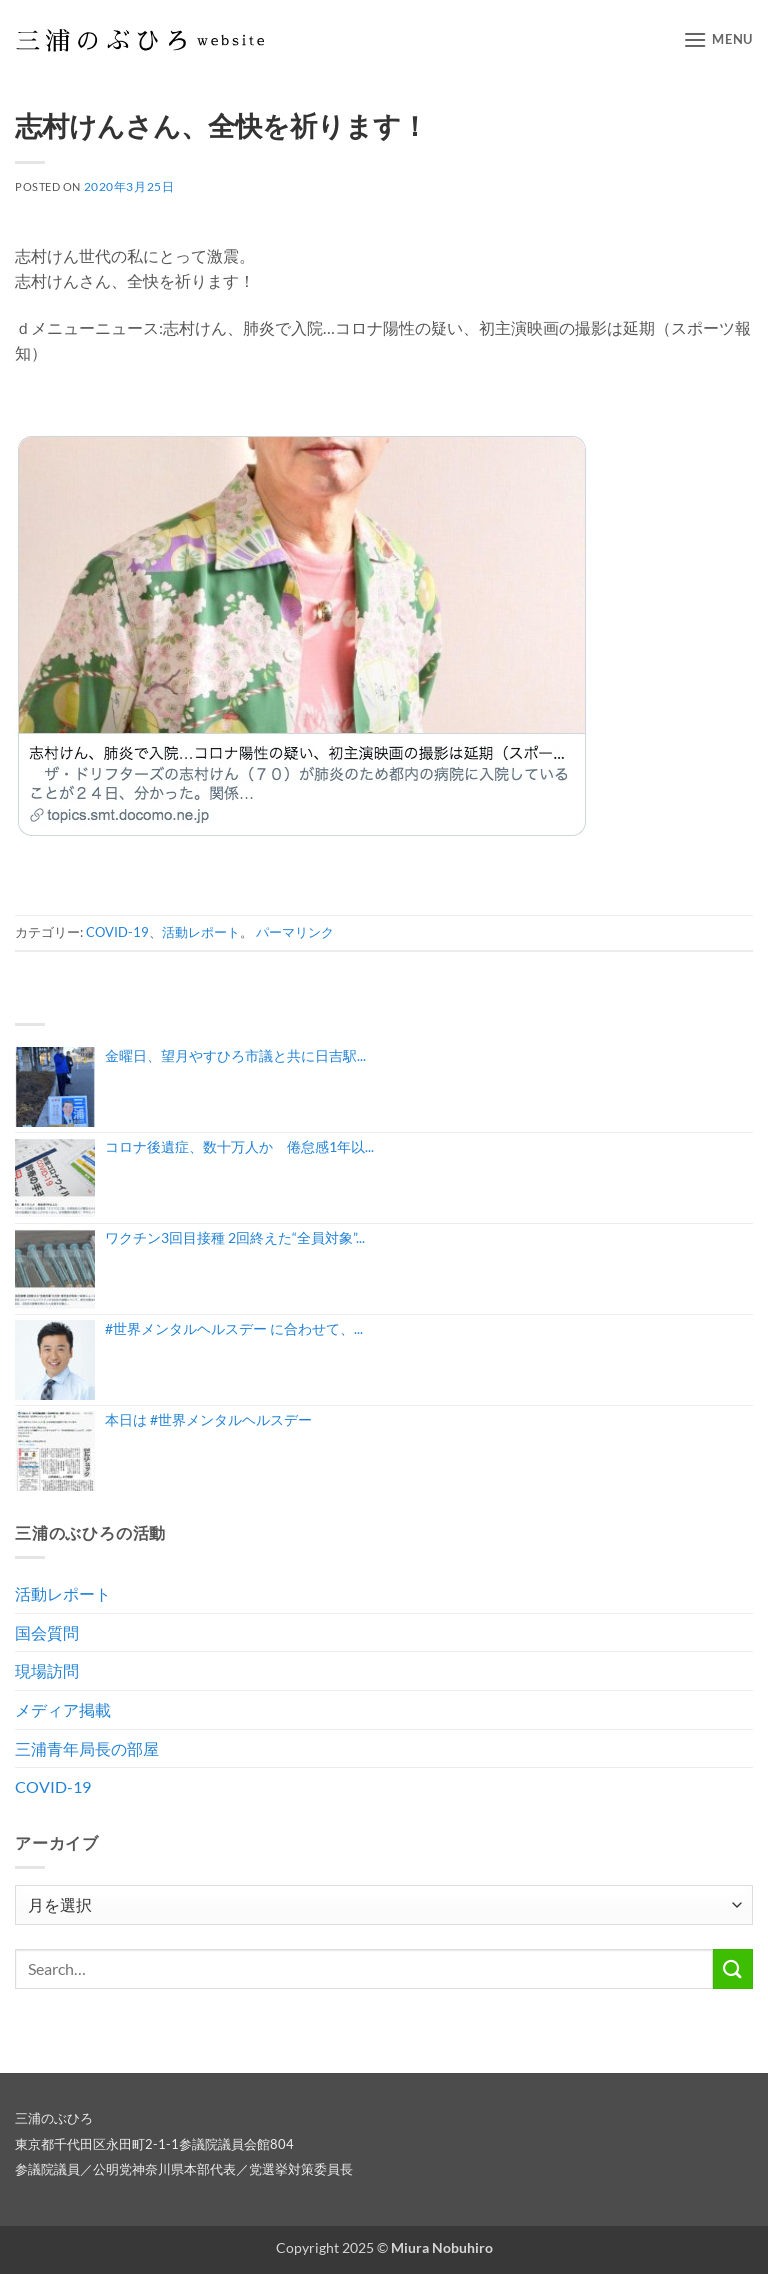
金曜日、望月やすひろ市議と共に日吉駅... (235, 1055)
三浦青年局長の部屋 (87, 1748)
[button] (718, 39)
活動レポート (201, 932)
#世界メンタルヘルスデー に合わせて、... (234, 1328)
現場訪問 (47, 1670)
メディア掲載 (63, 1709)
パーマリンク (295, 932)
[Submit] (733, 1968)
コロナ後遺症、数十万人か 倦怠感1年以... (239, 1146)
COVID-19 (117, 932)
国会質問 (47, 1632)
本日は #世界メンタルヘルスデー (208, 1419)
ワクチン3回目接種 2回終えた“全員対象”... (235, 1237)
